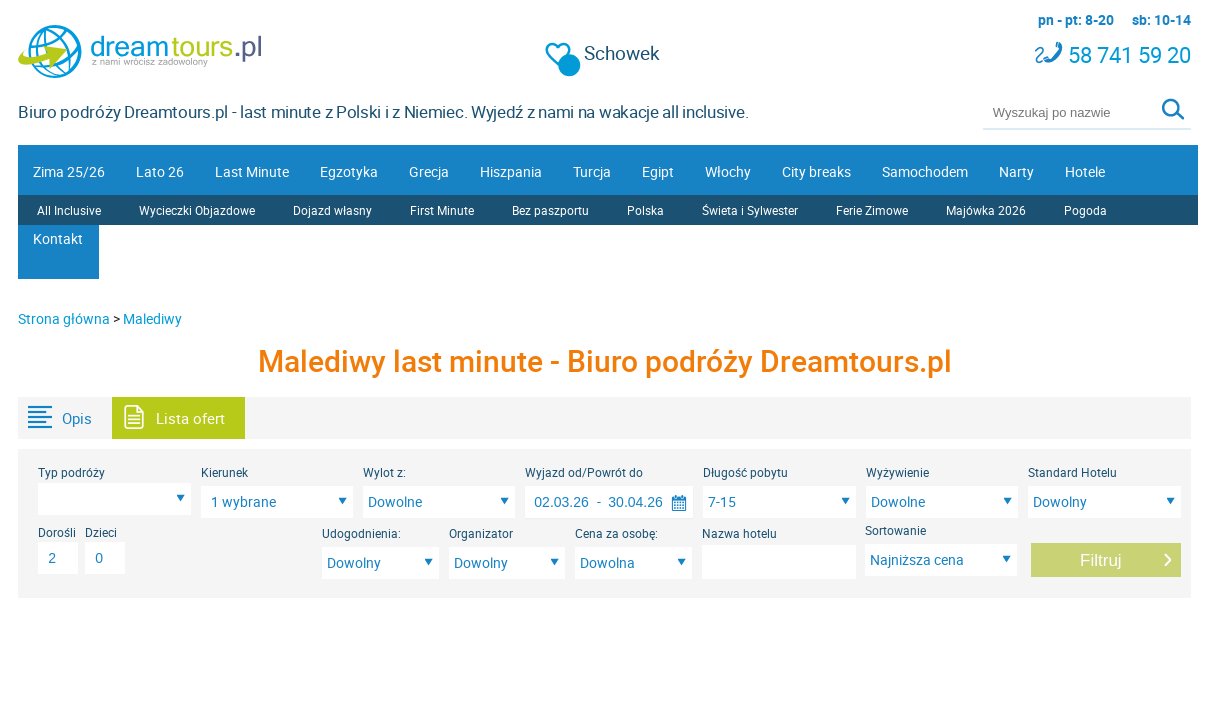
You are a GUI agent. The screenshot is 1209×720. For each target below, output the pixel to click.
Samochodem (925, 171)
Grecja (429, 171)
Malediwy (152, 318)
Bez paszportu (550, 210)
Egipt (658, 171)
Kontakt (58, 238)
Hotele (1085, 171)
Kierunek (224, 472)
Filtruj (1101, 560)
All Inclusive (69, 210)
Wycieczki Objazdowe (197, 210)
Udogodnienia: (361, 533)
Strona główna (64, 318)
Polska (645, 210)
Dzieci (101, 532)
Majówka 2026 (986, 210)
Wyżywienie (897, 472)
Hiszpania (511, 171)
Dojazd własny (332, 210)
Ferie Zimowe (872, 210)
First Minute (442, 210)
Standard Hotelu (1072, 472)
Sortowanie (895, 530)
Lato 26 (160, 171)
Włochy (728, 171)
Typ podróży (71, 472)
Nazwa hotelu (739, 533)
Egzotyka (349, 171)
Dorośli (57, 532)
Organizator (481, 533)
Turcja (592, 171)
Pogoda (1085, 210)
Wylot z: (384, 472)
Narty (1016, 171)
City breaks (816, 171)
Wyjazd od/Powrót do (584, 472)
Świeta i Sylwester (750, 210)
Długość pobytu (745, 472)
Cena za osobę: (616, 533)
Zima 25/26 (69, 171)
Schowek (603, 53)
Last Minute (252, 171)
